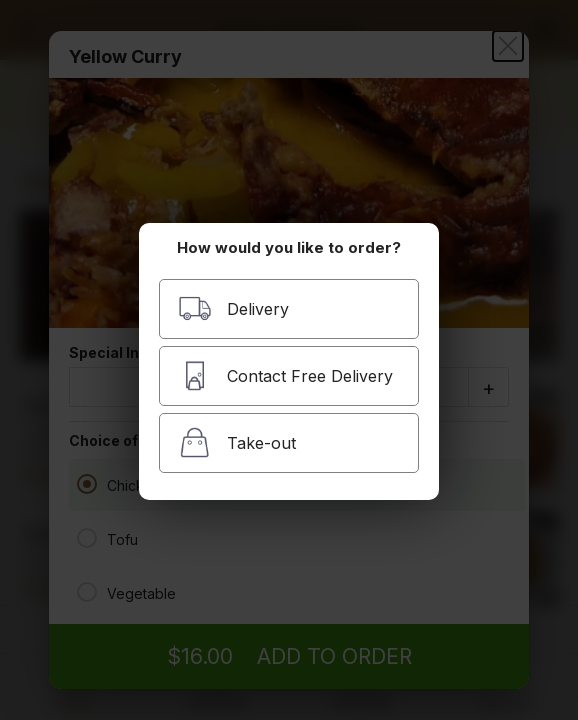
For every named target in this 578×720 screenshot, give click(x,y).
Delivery (233, 308)
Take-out (237, 442)
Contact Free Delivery (285, 375)
